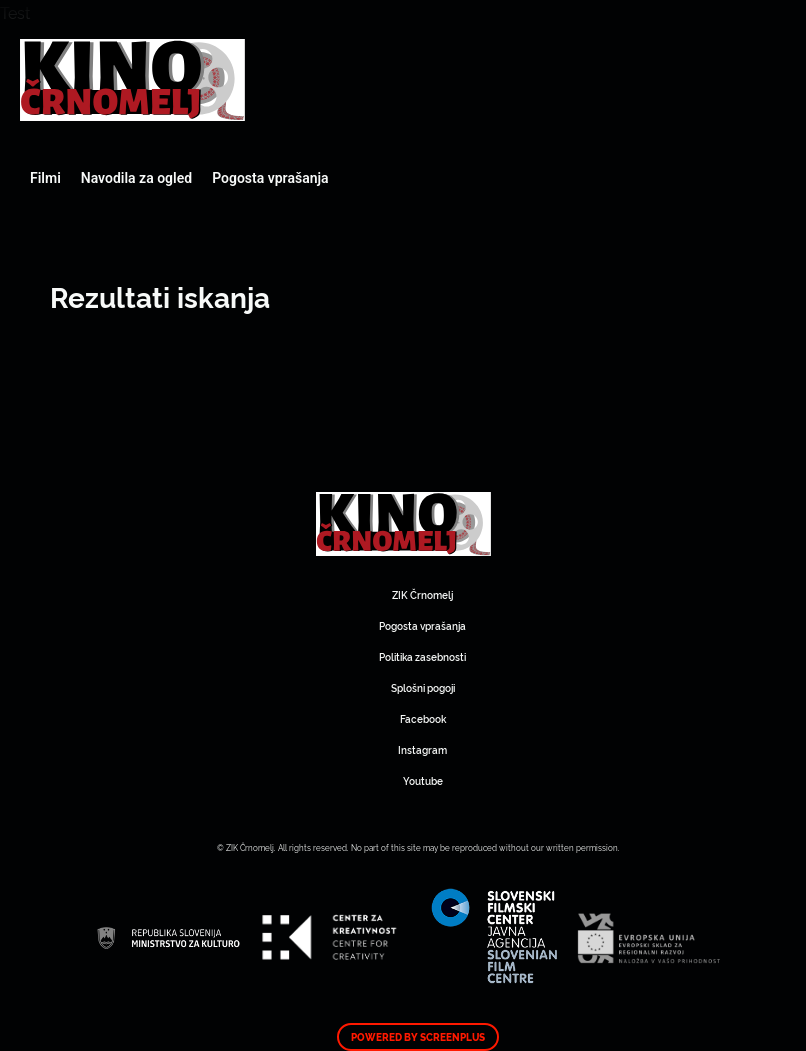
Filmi (45, 178)
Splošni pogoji (423, 687)
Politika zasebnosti (422, 656)
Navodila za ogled (136, 178)
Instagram (422, 749)
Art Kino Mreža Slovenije (132, 80)
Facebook (423, 718)
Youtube (423, 780)
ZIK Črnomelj (422, 594)
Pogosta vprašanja (270, 178)
